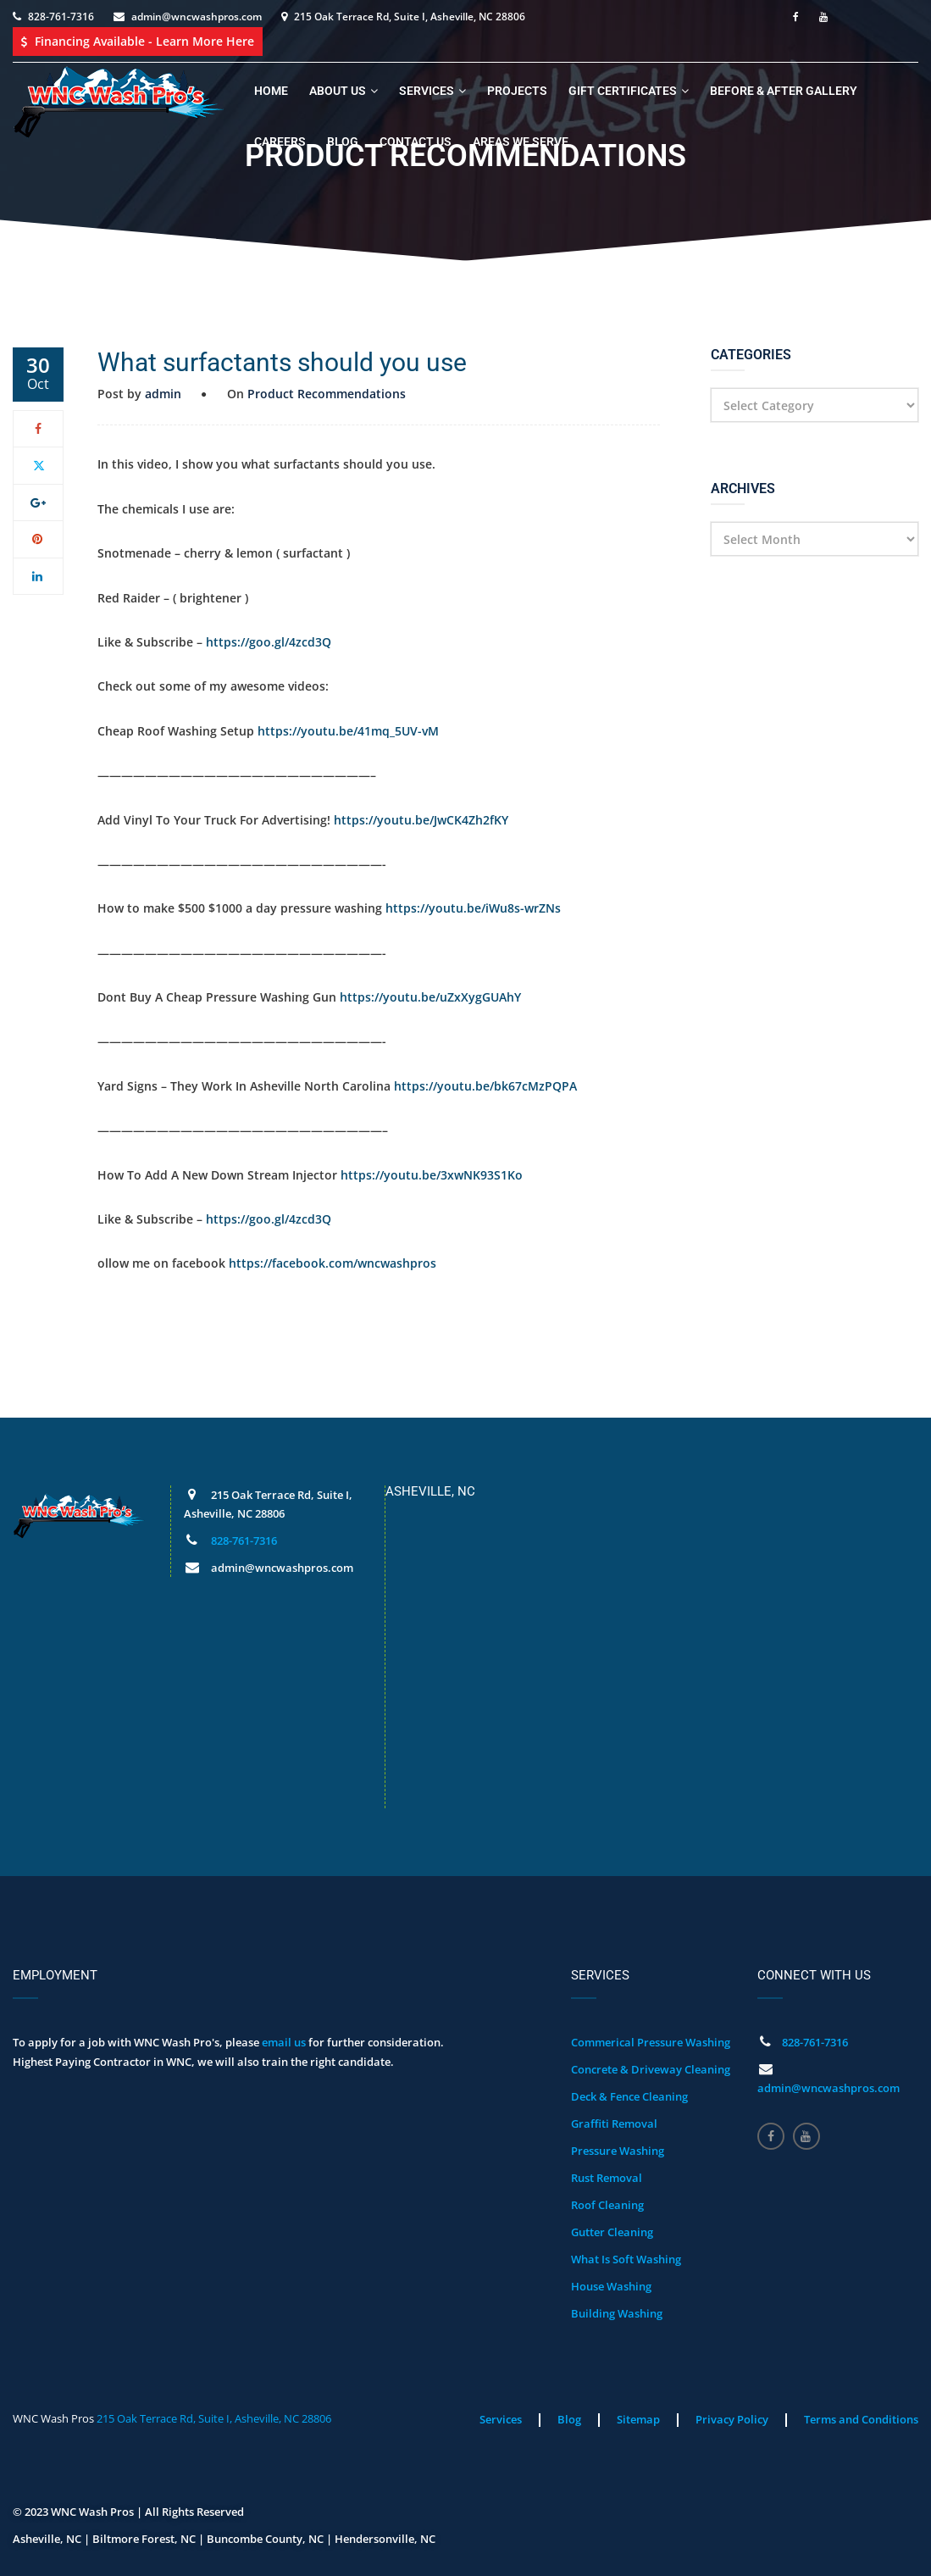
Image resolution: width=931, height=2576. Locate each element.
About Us (337, 90)
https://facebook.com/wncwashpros (332, 1263)
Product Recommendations (326, 394)
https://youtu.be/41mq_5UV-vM (348, 731)
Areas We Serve (520, 141)
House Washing (611, 2286)
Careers (280, 141)
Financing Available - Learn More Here (137, 41)
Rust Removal (606, 2177)
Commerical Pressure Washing (650, 2042)
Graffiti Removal (614, 2123)
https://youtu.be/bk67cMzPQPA (485, 1086)
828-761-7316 (61, 16)
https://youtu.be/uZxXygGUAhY (430, 997)
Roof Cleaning (607, 2204)
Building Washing (616, 2313)
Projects (517, 90)
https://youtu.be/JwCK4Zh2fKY (421, 820)
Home (271, 90)
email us (284, 2042)
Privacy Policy (731, 2419)
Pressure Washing (617, 2150)
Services (426, 90)
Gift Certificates (622, 90)
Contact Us (416, 141)
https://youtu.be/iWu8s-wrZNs (473, 908)
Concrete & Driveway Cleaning (650, 2069)
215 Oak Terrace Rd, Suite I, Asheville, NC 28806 (214, 2418)
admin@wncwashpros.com (196, 16)
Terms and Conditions (861, 2419)
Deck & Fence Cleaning (629, 2096)
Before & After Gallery (783, 90)
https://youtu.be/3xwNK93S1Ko (432, 1175)
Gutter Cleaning (612, 2232)
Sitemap (638, 2419)
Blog (342, 141)
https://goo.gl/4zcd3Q (268, 642)
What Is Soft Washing (626, 2259)
